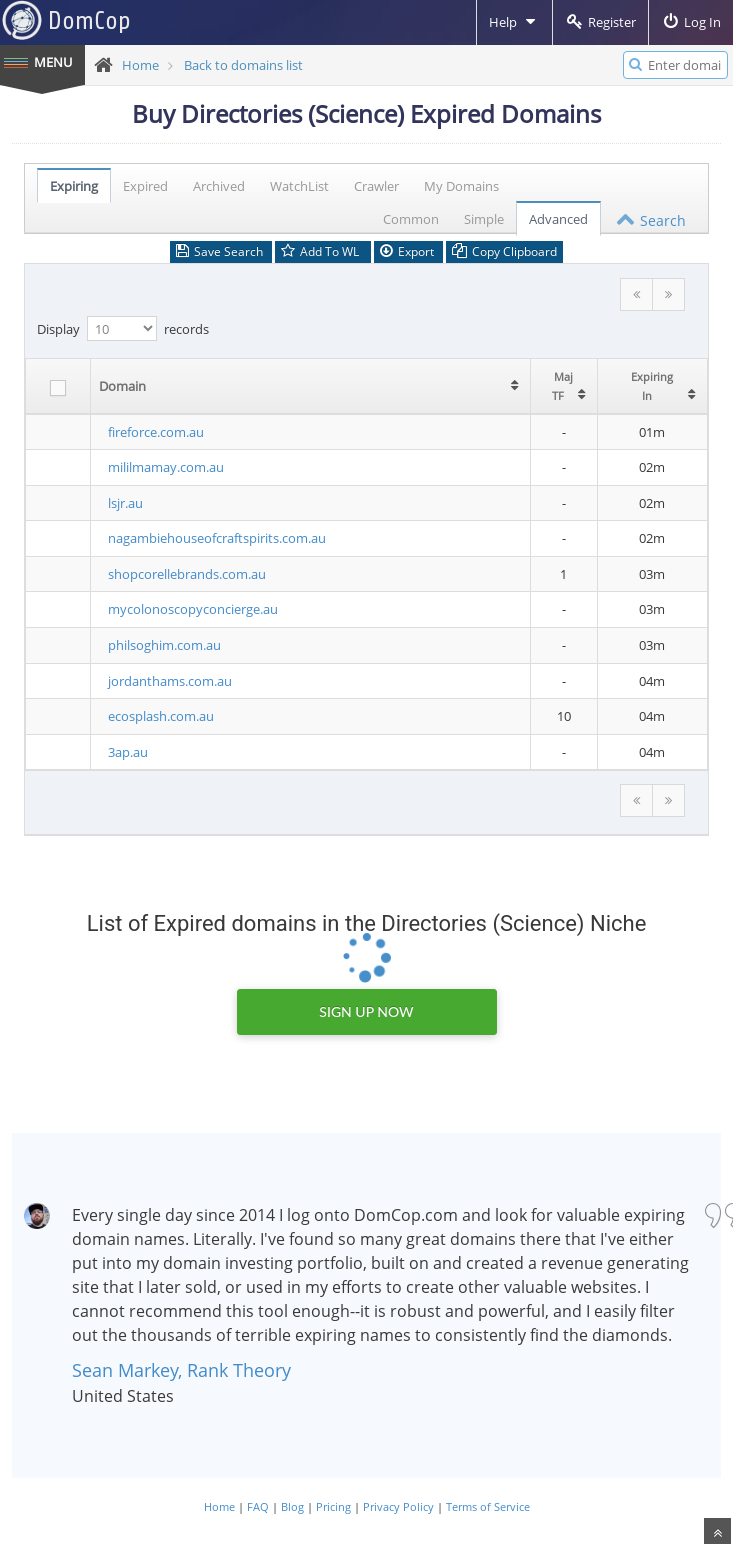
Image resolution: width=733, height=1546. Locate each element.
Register (600, 22)
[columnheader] (288, 386)
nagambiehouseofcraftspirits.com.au (210, 538)
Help (514, 22)
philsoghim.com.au (157, 645)
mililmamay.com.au (159, 467)
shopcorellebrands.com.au (180, 574)
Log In (691, 22)
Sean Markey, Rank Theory (181, 1370)
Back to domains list (243, 65)
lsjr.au (118, 503)
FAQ (258, 1506)
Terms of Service (488, 1506)
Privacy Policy (398, 1506)
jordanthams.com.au (163, 681)
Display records (123, 328)
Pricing (333, 1506)
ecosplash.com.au (154, 716)
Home (140, 65)
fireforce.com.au (149, 432)
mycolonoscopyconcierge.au (186, 609)
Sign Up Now (366, 1011)
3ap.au (121, 752)
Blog (292, 1506)
